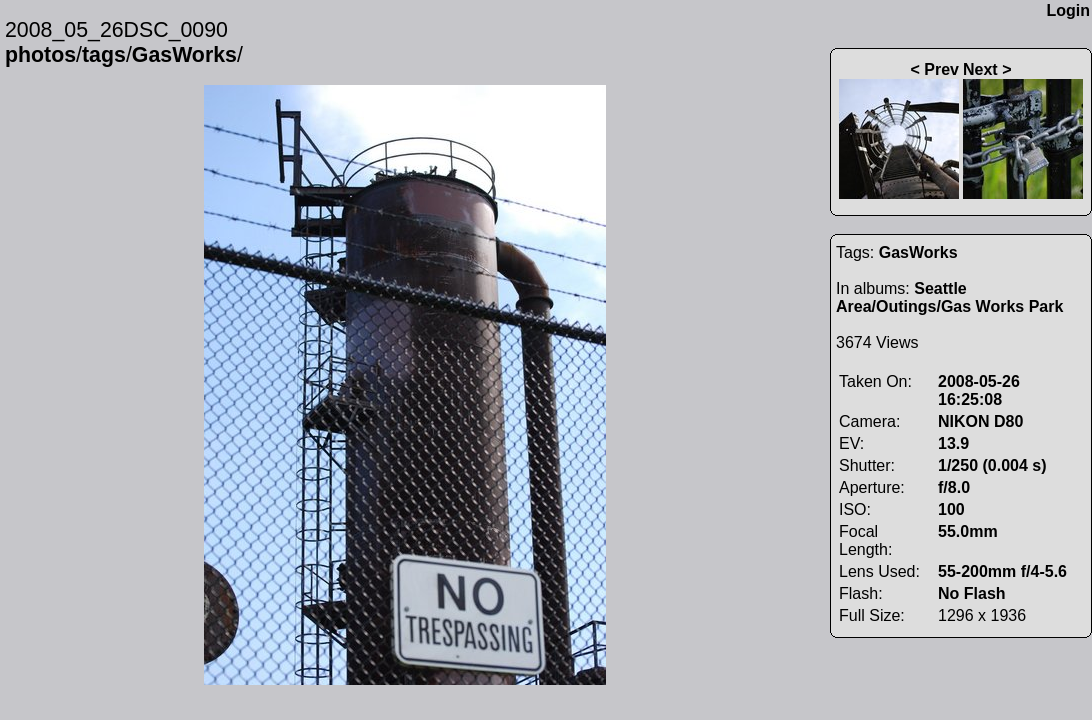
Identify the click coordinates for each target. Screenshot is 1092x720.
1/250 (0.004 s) (992, 465)
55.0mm (968, 531)
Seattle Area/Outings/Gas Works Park (949, 297)
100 (951, 509)
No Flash (972, 593)
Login (1068, 10)
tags (104, 55)
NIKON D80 (980, 421)
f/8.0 (954, 487)
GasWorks (184, 55)
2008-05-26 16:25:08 (979, 390)
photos (40, 55)
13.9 (953, 443)
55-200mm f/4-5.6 (1002, 571)
